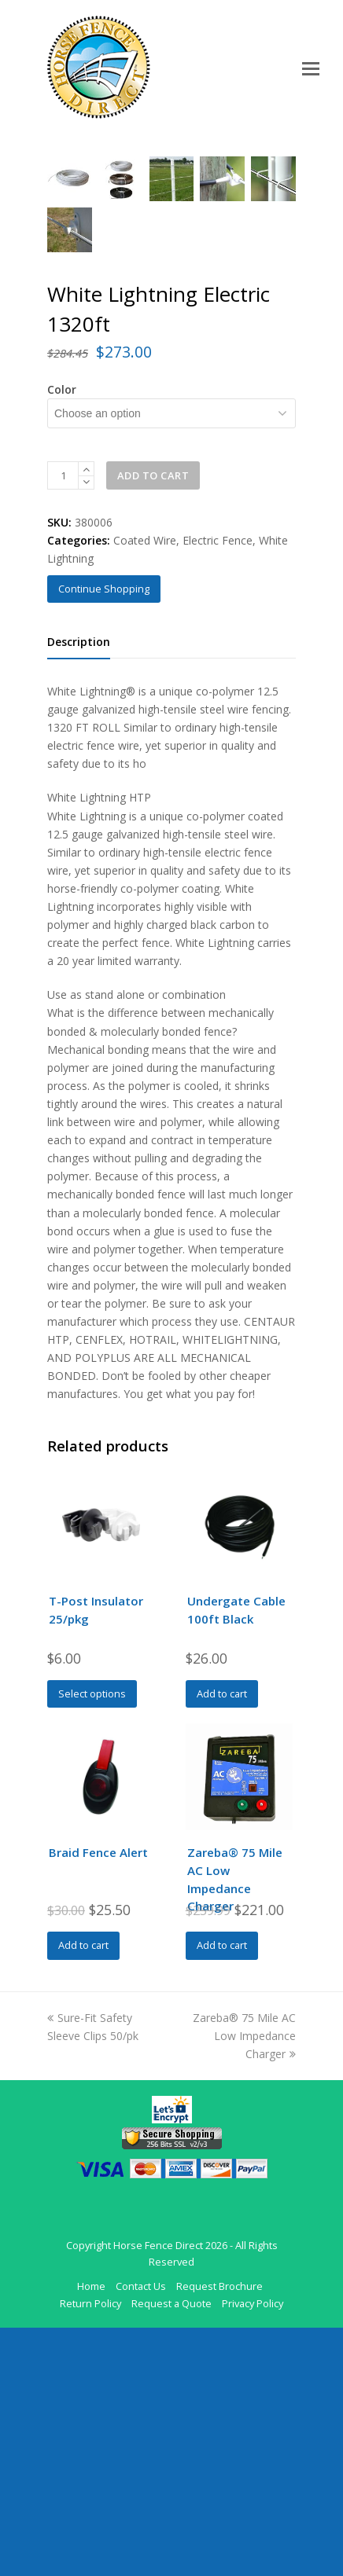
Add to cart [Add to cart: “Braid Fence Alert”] (83, 2193)
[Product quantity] (63, 724)
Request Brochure (219, 2534)
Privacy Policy (252, 2552)
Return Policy (90, 2552)
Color (61, 637)
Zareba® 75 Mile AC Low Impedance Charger (244, 2284)
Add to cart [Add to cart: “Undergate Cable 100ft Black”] (222, 1942)
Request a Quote (171, 2552)
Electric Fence (218, 788)
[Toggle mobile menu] (310, 67)
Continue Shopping (103, 837)
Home (91, 2534)
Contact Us (141, 2534)
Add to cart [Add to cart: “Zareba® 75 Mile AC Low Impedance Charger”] (222, 2193)
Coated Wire (144, 788)
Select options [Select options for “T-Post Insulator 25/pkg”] (92, 1942)
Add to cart (153, 724)
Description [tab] (78, 890)
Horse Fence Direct (158, 2493)
